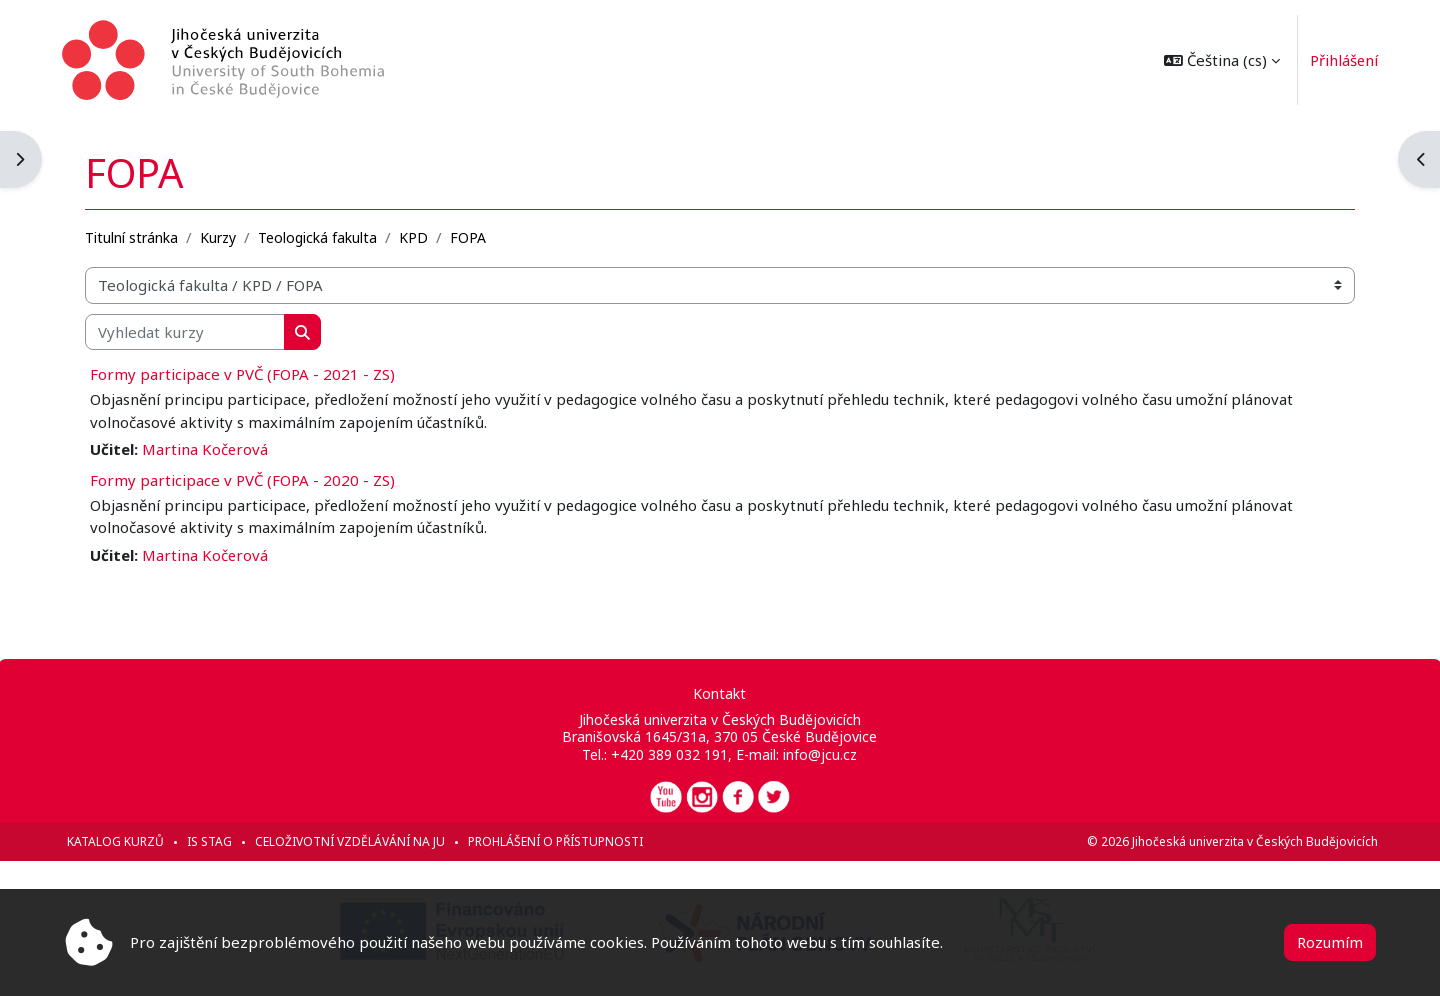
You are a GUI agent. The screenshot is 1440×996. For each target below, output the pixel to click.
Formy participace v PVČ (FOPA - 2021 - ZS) (244, 374)
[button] (1219, 60)
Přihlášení (1341, 60)
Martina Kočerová (207, 449)
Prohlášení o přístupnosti (557, 841)
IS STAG (211, 841)
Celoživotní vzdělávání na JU (352, 841)
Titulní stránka (133, 236)
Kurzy (220, 236)
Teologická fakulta (319, 236)
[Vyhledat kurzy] (187, 331)
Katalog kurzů (117, 841)
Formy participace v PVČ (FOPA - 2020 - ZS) (244, 479)
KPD (415, 236)
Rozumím (1330, 942)
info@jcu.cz (820, 754)
